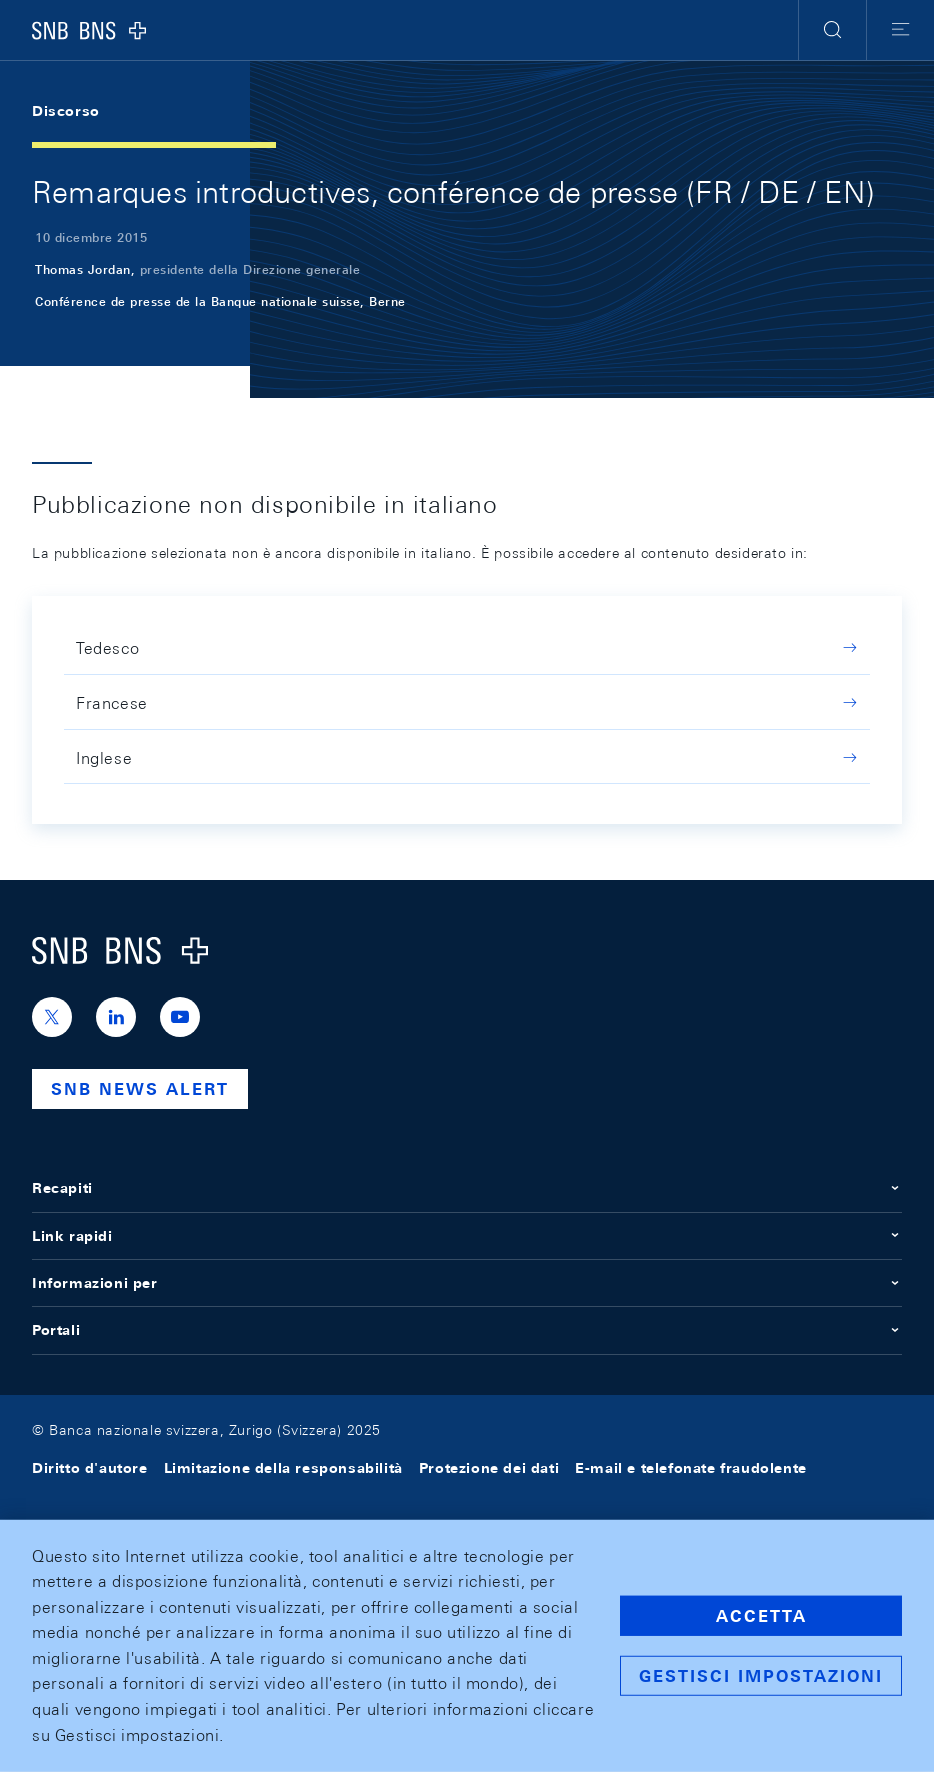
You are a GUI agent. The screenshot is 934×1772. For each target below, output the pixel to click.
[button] (832, 30)
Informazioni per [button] (467, 1283)
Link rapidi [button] (467, 1236)
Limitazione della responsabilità (283, 1468)
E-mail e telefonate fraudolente (691, 1468)
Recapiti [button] (467, 1188)
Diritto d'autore (90, 1468)
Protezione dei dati (489, 1468)
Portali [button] (467, 1330)
